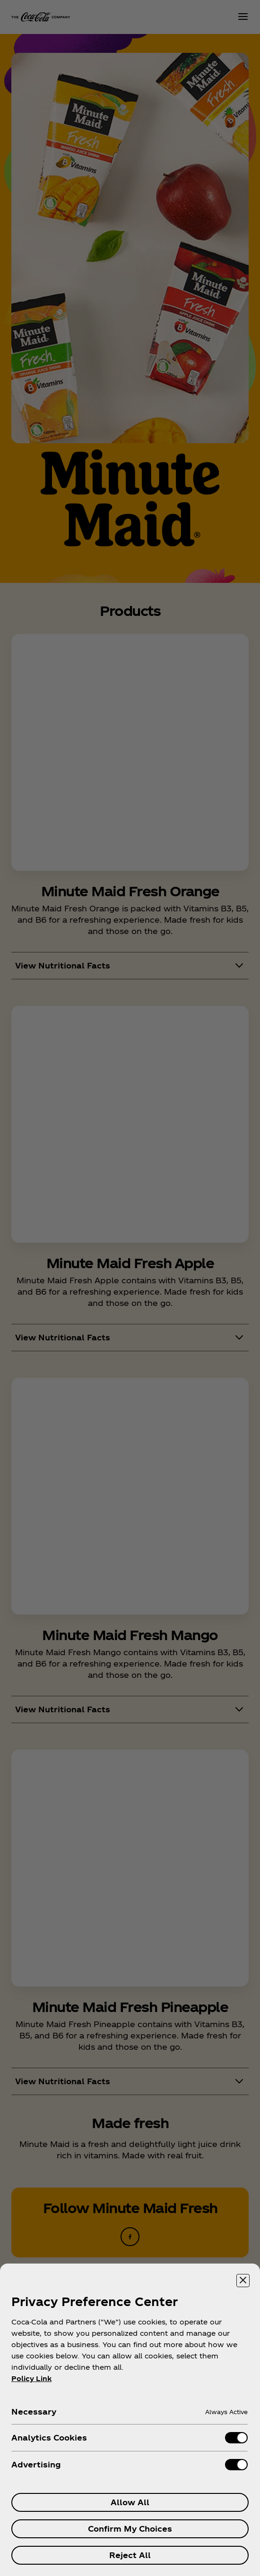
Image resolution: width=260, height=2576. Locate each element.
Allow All (130, 2502)
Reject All (130, 2555)
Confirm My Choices (130, 2528)
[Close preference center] (243, 2280)
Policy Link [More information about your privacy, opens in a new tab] (31, 2378)
